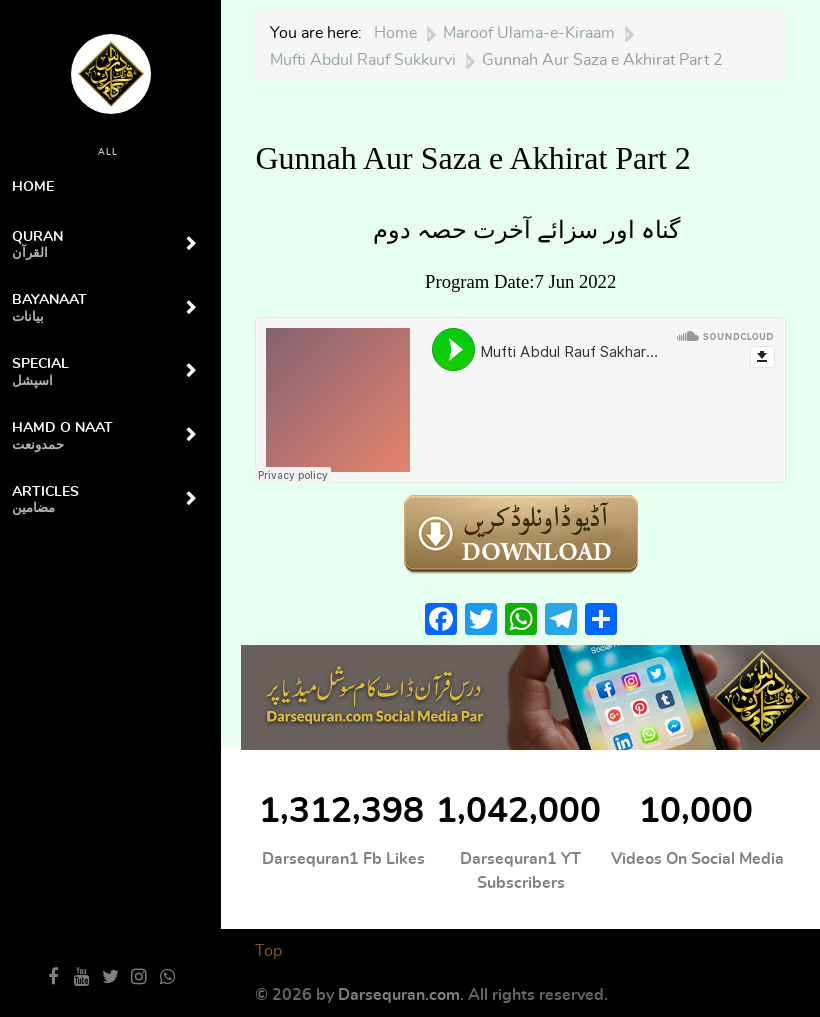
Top (268, 951)
